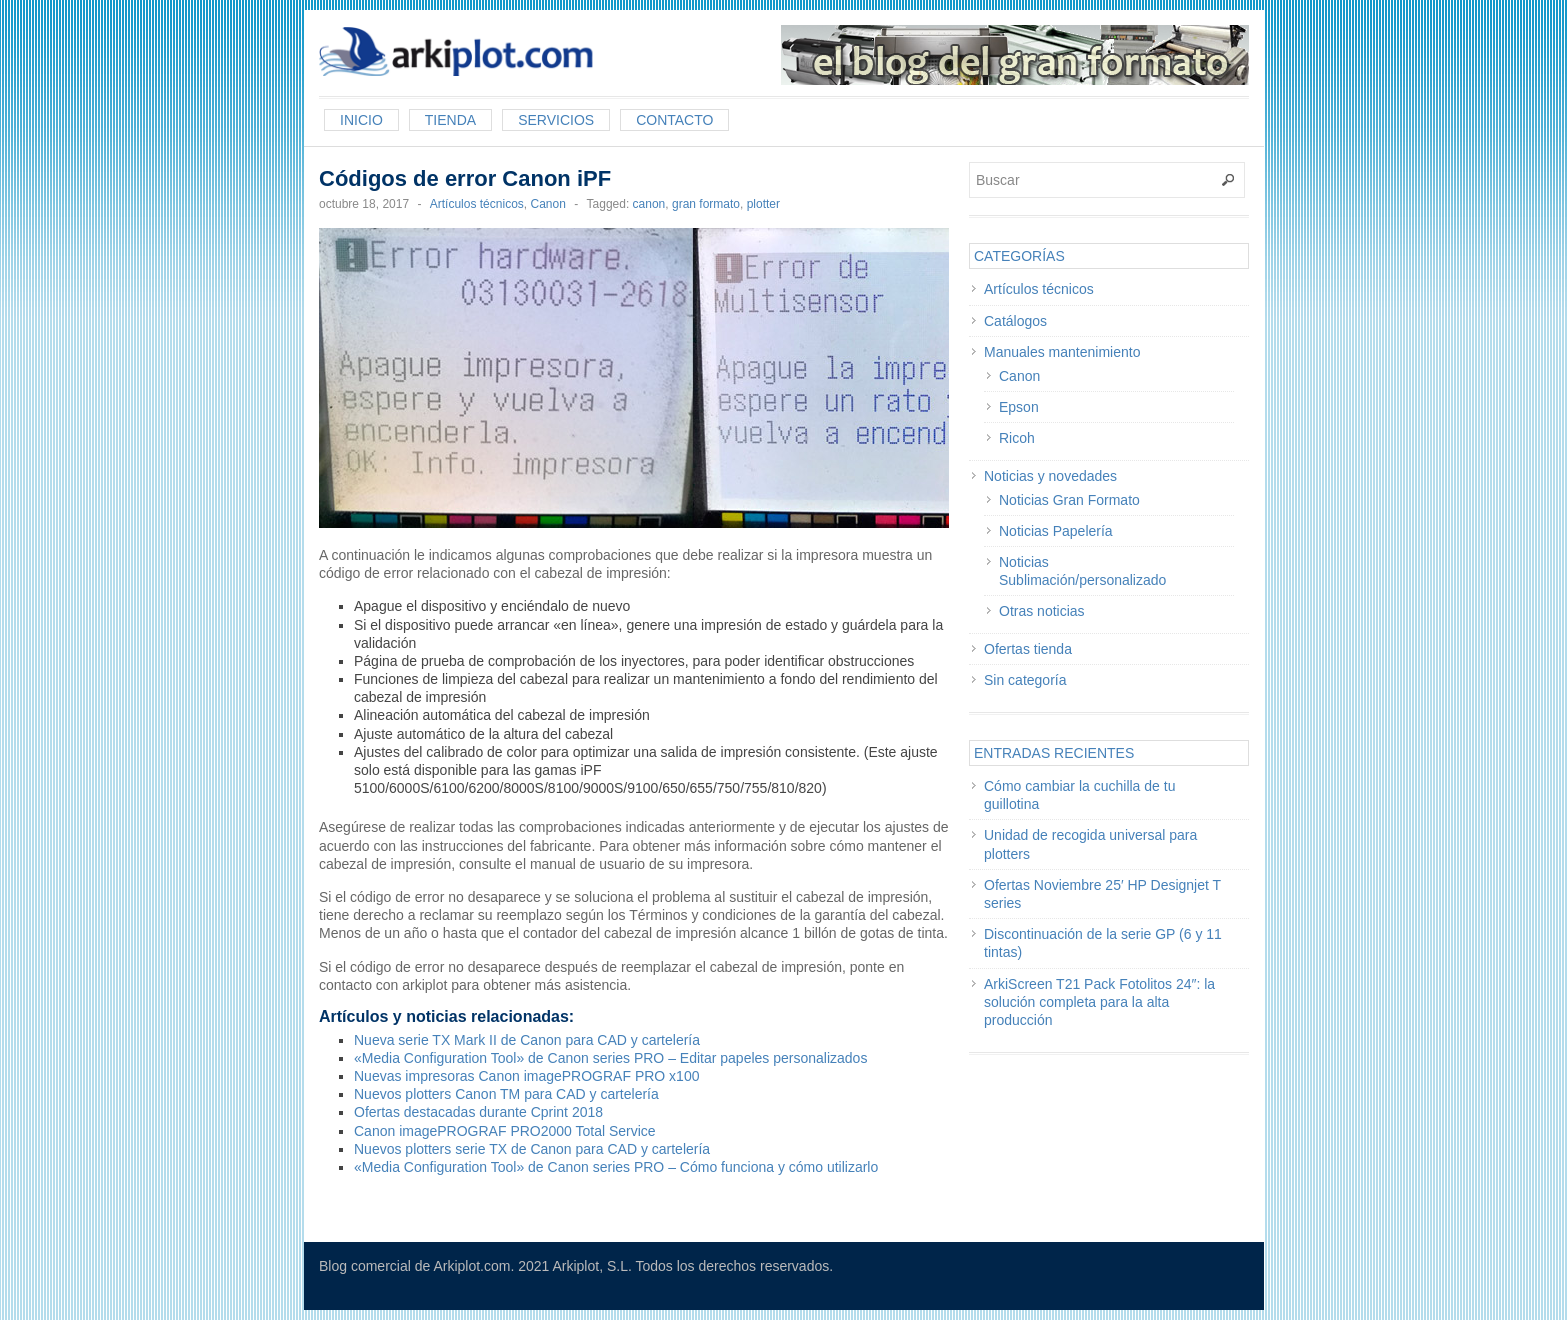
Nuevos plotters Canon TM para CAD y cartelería (506, 1094)
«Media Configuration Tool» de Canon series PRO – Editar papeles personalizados (610, 1058)
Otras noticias (1042, 611)
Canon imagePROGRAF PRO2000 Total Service (505, 1131)
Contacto (674, 120)
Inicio (361, 120)
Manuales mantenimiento (1062, 352)
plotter (763, 204)
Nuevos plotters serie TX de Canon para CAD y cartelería (532, 1149)
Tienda (450, 120)
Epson (1019, 407)
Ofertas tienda (1028, 649)
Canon (547, 204)
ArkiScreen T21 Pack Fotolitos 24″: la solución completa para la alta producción (1099, 1002)
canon (649, 204)
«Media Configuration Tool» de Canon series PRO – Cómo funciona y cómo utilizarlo (616, 1167)
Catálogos (1015, 321)
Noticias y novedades (1050, 476)
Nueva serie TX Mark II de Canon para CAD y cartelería (527, 1040)
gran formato (706, 204)
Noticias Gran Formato (1069, 500)
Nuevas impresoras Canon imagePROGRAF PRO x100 (526, 1076)
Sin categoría (1025, 680)
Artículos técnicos (477, 204)
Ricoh (1017, 438)
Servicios (556, 120)
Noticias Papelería (1056, 531)
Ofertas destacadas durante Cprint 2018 (478, 1112)
